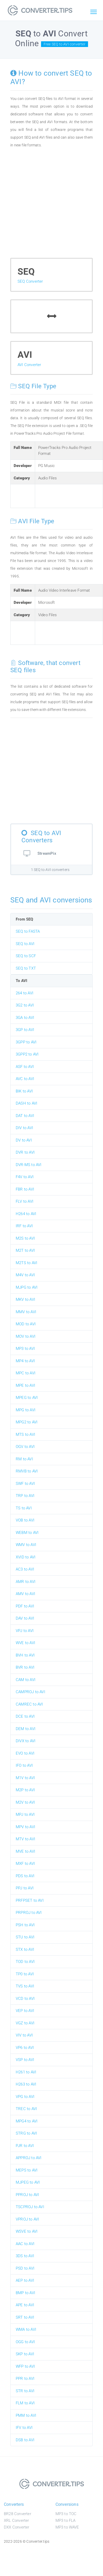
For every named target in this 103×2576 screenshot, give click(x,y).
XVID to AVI (25, 1557)
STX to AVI (25, 1949)
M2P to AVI (25, 1790)
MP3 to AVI (25, 1348)
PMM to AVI (26, 2415)
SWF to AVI (25, 1483)
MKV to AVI (25, 1299)
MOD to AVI (26, 1324)
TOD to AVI (25, 1961)
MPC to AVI (25, 1373)
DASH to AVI (26, 1103)
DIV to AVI (24, 1127)
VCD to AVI (25, 1998)
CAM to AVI (25, 1679)
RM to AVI (24, 1459)
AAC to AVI (25, 2243)
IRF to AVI (24, 1226)
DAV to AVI (25, 1618)
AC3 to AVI (25, 1569)
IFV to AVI (24, 2427)
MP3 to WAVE (67, 2527)
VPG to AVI (25, 2096)
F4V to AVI (25, 1177)
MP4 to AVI (25, 1361)
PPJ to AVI (25, 1888)
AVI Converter (29, 364)
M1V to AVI (25, 1778)
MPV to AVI (25, 1827)
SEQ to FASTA (28, 931)
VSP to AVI (25, 2059)
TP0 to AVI (25, 1974)
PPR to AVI (25, 2378)
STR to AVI (25, 2391)
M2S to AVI (25, 1238)
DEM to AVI (25, 1728)
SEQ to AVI (25, 943)
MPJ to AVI (25, 1814)
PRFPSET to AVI (30, 1900)
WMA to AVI (26, 2329)
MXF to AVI (25, 1863)
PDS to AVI (25, 1876)
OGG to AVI (25, 2342)
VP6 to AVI (25, 2047)
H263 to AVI (26, 2084)
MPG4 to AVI (26, 2121)
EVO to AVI (25, 1753)
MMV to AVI (26, 1312)
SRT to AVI (25, 2317)
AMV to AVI (25, 1593)
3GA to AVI (25, 1017)
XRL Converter (16, 2520)
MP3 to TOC (66, 2513)
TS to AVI (24, 1508)
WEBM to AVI (27, 1532)
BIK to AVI (24, 1091)
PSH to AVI (25, 1925)
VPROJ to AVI (27, 2219)
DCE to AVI (25, 1716)
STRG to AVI (26, 2133)
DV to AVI (24, 1140)
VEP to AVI (25, 2010)
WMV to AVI (26, 1544)
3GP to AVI (25, 1029)
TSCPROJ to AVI (30, 2207)
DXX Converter (16, 2527)
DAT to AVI (25, 1115)
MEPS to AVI (26, 2170)
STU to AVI (25, 1937)
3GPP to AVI (26, 1042)
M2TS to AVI (26, 1263)
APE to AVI (25, 2305)
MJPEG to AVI (28, 2182)
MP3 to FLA (66, 2520)
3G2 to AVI (25, 1005)
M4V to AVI (25, 1275)
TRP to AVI (25, 1495)
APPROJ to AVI (29, 2157)
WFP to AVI (25, 2366)
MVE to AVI (25, 1851)
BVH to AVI (25, 1655)
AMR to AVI (25, 1581)
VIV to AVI (24, 2035)
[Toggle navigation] (93, 12)
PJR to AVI (25, 2145)
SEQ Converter (30, 281)
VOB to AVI (25, 1520)
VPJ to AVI (25, 1630)
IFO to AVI (24, 1765)
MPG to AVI (25, 1410)
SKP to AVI (25, 2354)
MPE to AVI (25, 1385)
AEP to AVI (25, 2280)
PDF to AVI (25, 1606)
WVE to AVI (25, 1642)
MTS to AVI (25, 1434)
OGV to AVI (25, 1446)
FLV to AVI (24, 1201)
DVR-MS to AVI (29, 1164)
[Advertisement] (50, 205)
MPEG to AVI (27, 1397)
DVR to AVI (25, 1152)
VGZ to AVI (25, 2023)
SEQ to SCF (26, 956)
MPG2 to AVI (26, 1422)
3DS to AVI (25, 2256)
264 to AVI (24, 993)
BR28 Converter (17, 2513)
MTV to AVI (25, 1839)
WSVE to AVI (26, 2231)
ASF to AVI (25, 1066)
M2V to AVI (25, 1802)
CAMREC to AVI (29, 1704)
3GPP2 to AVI (27, 1054)
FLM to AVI (25, 2403)
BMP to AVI (25, 2292)
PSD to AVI (25, 2268)
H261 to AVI (26, 2072)
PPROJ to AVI (27, 2194)
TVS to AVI (25, 1986)
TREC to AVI (26, 2108)
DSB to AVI (25, 2440)
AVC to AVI (25, 1078)
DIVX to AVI (25, 1741)
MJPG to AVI (26, 1287)
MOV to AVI (25, 1336)
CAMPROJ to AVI (30, 1692)
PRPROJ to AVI (29, 1912)
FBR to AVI (25, 1189)
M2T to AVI (25, 1250)
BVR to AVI (25, 1667)
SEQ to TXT (26, 968)
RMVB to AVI (27, 1471)
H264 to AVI (26, 1213)
